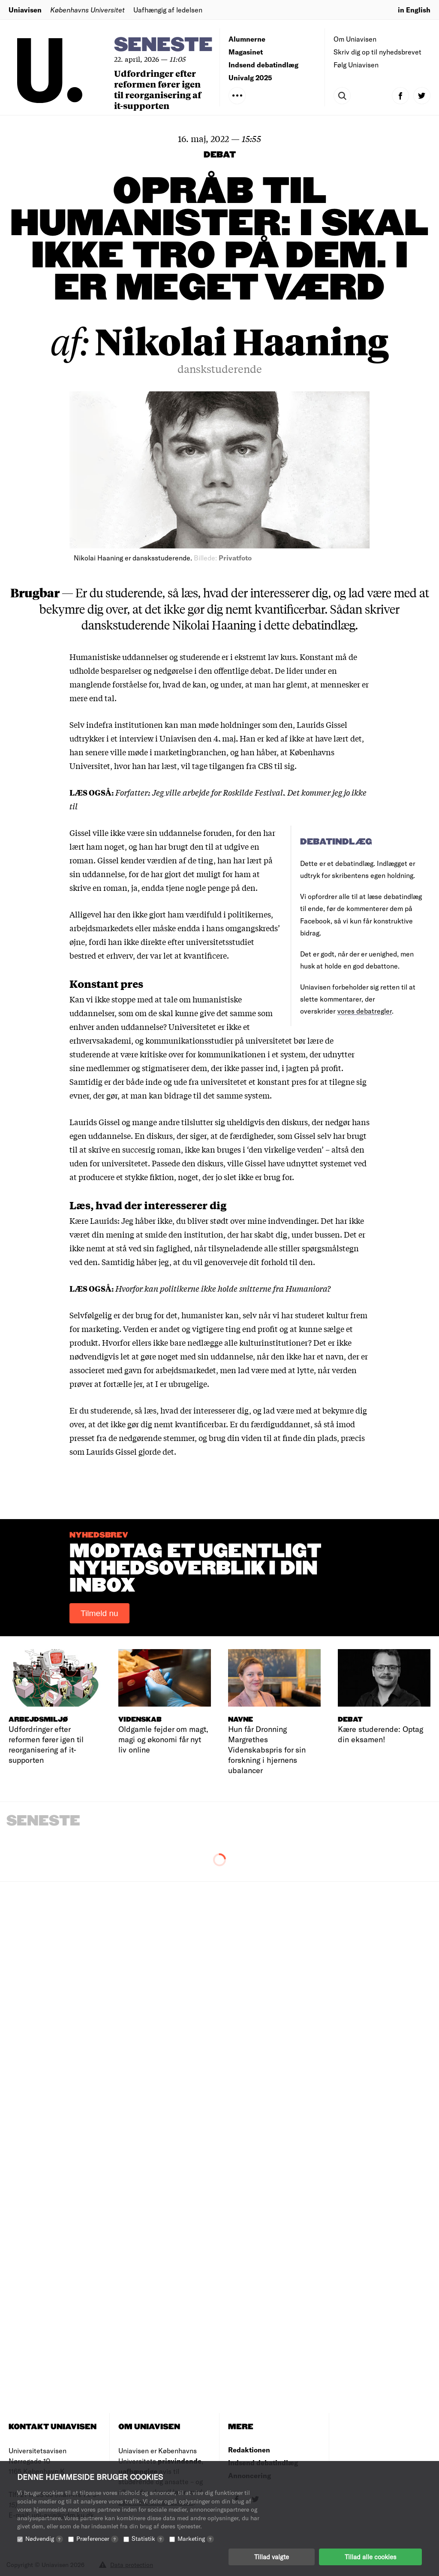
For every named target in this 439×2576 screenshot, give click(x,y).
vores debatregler (364, 1011)
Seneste (163, 45)
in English (414, 10)
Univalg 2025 (250, 77)
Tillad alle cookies (370, 2557)
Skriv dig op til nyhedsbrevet (377, 52)
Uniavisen (25, 10)
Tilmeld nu (99, 1613)
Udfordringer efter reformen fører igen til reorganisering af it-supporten (157, 89)
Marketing (195, 2538)
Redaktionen (249, 2450)
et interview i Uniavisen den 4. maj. (174, 738)
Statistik (148, 2538)
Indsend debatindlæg (263, 65)
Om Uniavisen (355, 39)
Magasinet (246, 52)
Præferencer (97, 2538)
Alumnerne (247, 39)
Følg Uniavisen (356, 65)
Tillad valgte (271, 2557)
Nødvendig (44, 2538)
